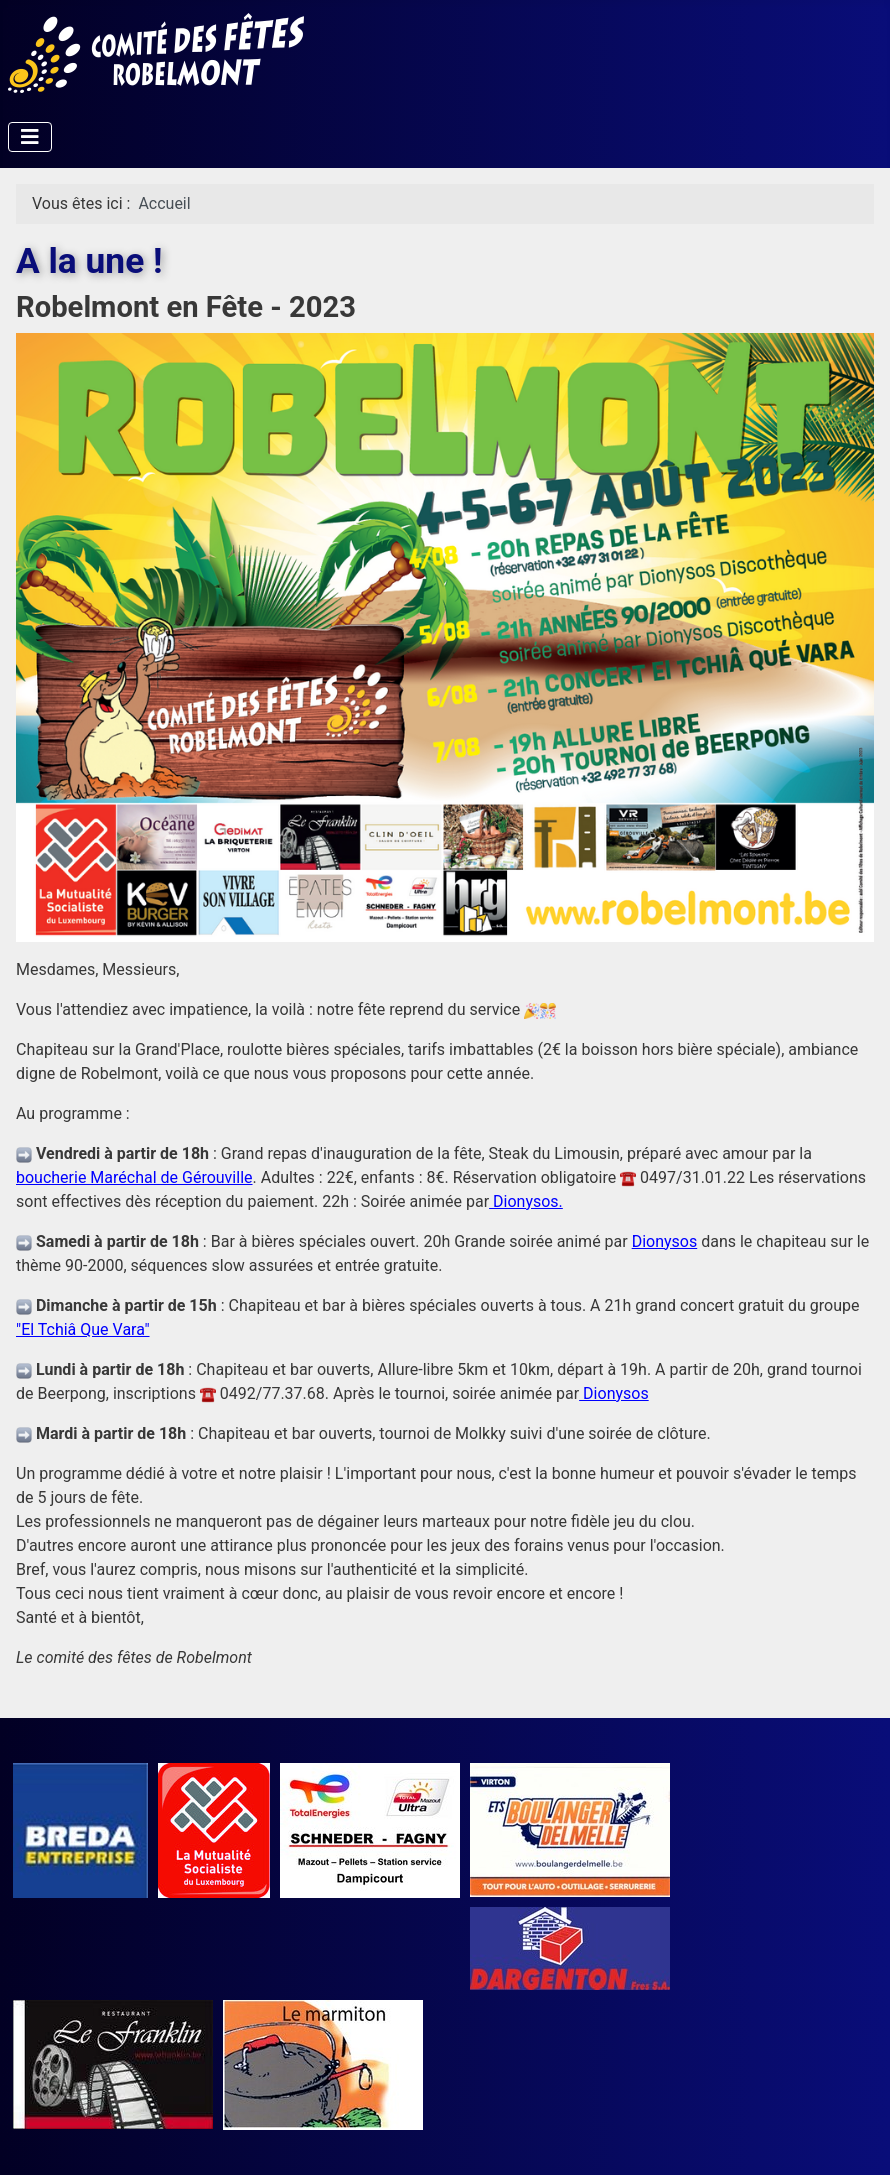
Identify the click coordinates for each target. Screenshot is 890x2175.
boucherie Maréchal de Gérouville (134, 1177)
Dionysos (665, 1241)
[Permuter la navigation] (30, 137)
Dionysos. (526, 1201)
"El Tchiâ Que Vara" (83, 1329)
